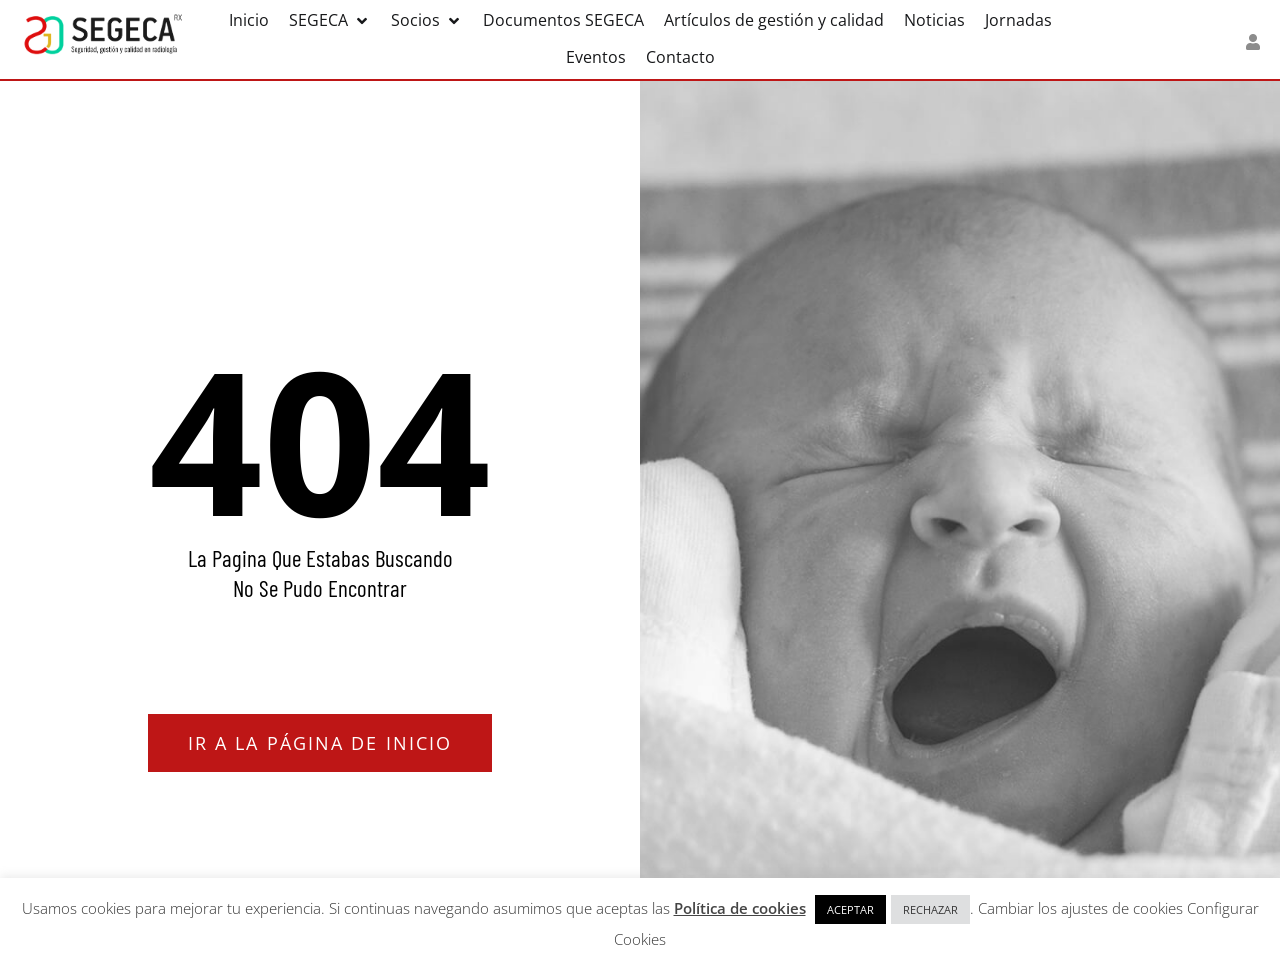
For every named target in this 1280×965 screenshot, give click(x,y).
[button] (330, 20)
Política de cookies (740, 908)
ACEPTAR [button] (850, 909)
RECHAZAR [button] (930, 909)
